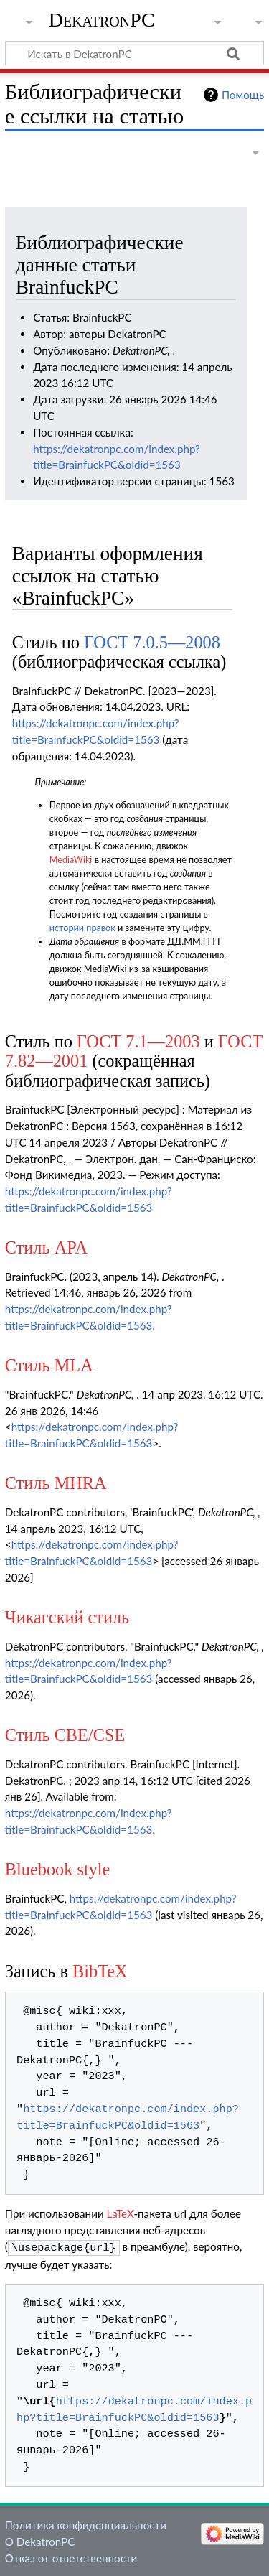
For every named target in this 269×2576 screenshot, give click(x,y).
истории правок (82, 928)
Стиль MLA (49, 1365)
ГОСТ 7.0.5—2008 (152, 642)
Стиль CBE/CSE (65, 1735)
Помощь (243, 94)
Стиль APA (46, 1247)
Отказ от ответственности (71, 2556)
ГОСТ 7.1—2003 (138, 1041)
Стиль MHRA (56, 1483)
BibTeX (100, 1971)
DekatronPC (102, 20)
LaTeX (120, 2213)
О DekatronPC (40, 2540)
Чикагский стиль (67, 1617)
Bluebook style (57, 1869)
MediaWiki (71, 859)
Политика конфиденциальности (85, 2523)
